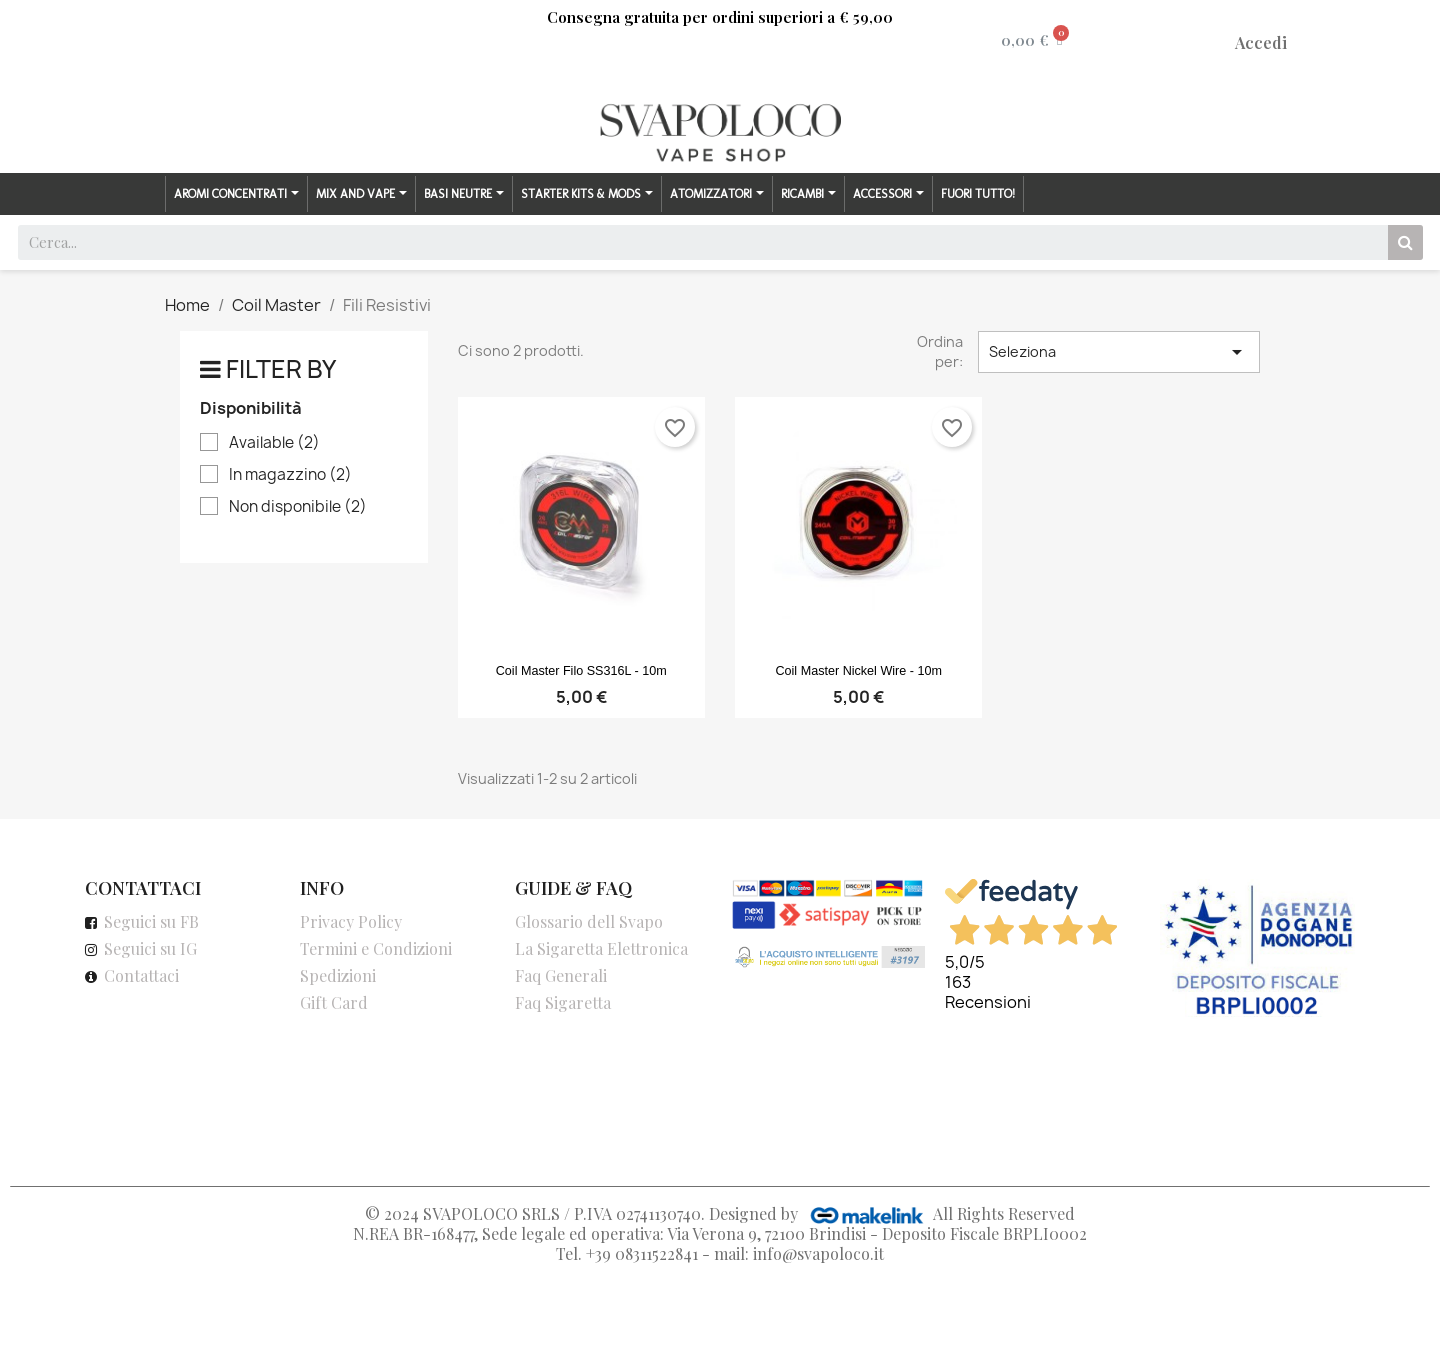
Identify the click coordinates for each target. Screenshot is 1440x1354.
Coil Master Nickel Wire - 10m (858, 671)
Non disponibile (298, 507)
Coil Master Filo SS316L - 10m (581, 671)
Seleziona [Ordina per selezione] (1119, 352)
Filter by (281, 369)
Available (274, 443)
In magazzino (290, 475)
